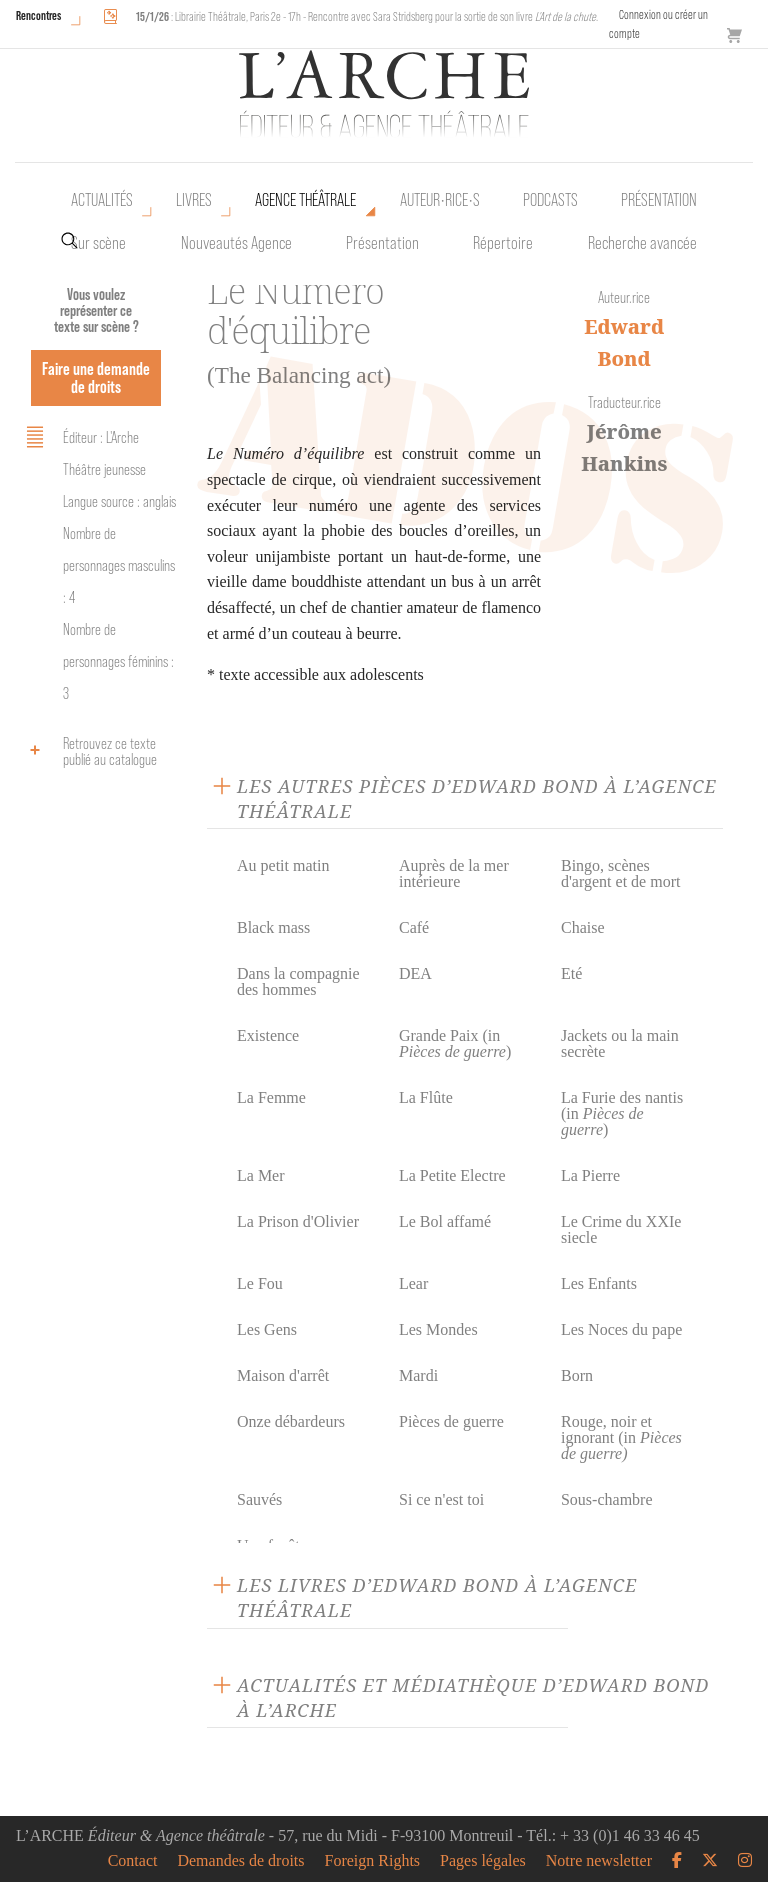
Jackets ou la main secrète (620, 1043)
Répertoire (503, 243)
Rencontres (38, 15)
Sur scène (98, 243)
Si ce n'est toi (441, 1499)
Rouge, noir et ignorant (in (621, 1437)
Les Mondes (438, 1329)
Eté (571, 973)
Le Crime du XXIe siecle (621, 1229)
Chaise (583, 927)
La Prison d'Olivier (298, 1221)
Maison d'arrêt (283, 1375)
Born (577, 1375)
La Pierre (590, 1175)
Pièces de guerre (451, 1421)
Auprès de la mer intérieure (454, 873)
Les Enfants (599, 1283)
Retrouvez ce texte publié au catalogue (88, 751)
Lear (413, 1283)
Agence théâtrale (305, 200)
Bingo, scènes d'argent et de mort (620, 873)
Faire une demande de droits (96, 377)
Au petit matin (283, 865)
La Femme (271, 1097)
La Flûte (426, 1097)
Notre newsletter (599, 1861)
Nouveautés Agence (236, 243)
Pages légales (483, 1861)
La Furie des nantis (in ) (622, 1113)
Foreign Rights (373, 1861)
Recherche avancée (642, 243)
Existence (268, 1035)
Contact (133, 1861)
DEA (415, 973)
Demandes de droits (240, 1861)
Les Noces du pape (621, 1329)
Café (414, 927)
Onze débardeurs (291, 1421)
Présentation (382, 243)
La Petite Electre (452, 1175)
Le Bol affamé (445, 1221)
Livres (194, 200)
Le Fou (260, 1283)
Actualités (102, 200)
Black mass (273, 927)
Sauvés (259, 1499)
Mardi (418, 1375)
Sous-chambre (607, 1499)
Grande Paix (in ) (455, 1043)
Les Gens (267, 1329)
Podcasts (550, 200)
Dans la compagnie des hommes (298, 981)
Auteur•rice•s (440, 200)
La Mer (261, 1175)
